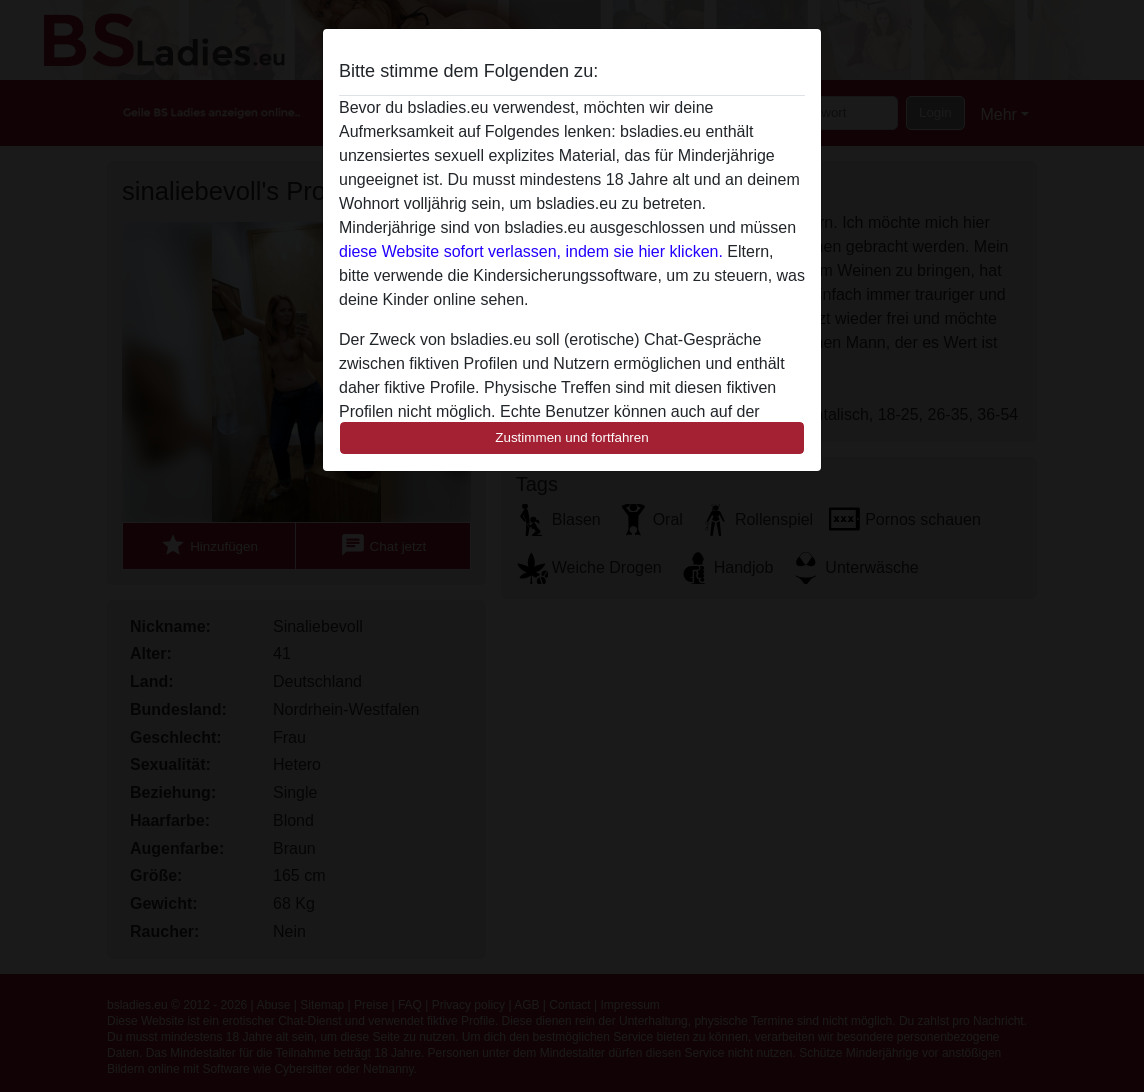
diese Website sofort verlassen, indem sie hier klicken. (531, 251)
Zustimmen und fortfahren (572, 437)
